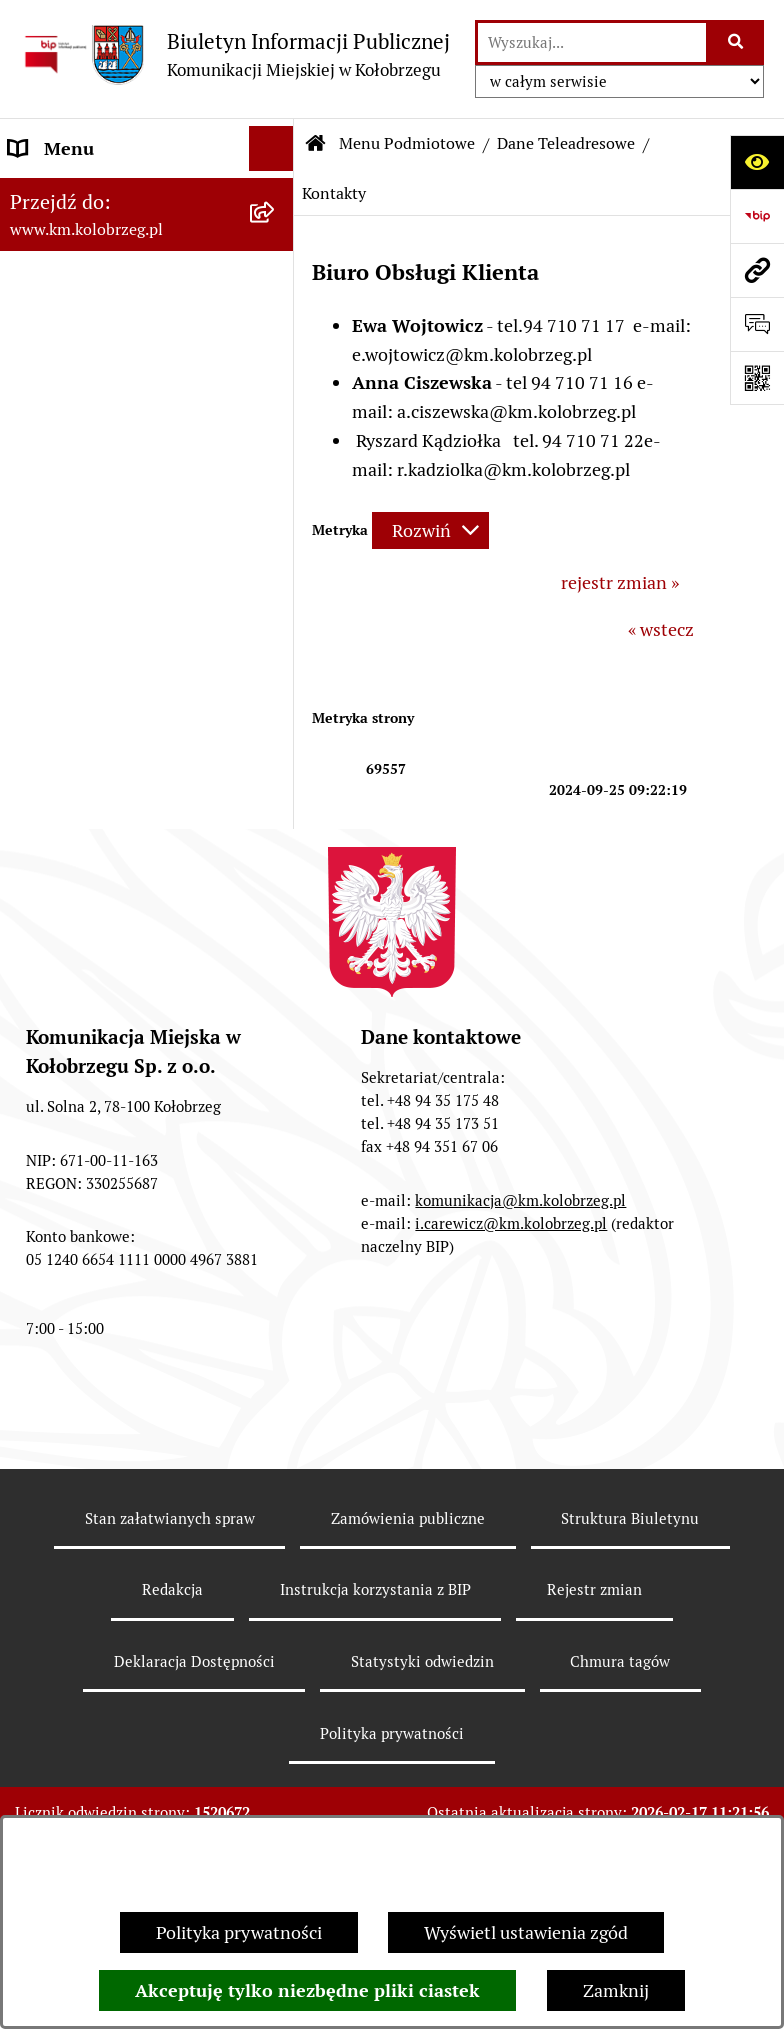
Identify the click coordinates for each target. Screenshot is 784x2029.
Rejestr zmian (594, 1783)
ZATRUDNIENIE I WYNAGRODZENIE (84, 717)
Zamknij (616, 1990)
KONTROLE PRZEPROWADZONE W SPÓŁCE (101, 892)
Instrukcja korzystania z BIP (120, 775)
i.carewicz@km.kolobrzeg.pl (511, 1416)
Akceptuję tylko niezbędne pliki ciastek (307, 1990)
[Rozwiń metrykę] (430, 530)
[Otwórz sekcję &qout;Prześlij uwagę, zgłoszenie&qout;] (757, 324)
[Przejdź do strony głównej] (235, 54)
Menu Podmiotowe (84, 346)
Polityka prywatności (239, 1932)
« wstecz (661, 629)
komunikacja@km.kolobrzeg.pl (520, 1393)
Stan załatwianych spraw (170, 1711)
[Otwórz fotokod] (757, 378)
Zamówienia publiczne (408, 1711)
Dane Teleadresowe (566, 143)
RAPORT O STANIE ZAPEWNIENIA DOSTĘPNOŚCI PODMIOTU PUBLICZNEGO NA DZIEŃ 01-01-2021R (128, 247)
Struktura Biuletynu (630, 1711)
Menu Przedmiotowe (92, 658)
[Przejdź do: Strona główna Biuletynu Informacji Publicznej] (316, 144)
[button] (276, 347)
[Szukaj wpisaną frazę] (736, 42)
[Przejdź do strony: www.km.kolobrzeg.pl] (757, 270)
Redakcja (44, 820)
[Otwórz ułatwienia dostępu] (757, 162)
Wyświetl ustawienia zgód (526, 1932)
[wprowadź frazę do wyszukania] (592, 42)
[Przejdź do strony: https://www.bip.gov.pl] (757, 216)
